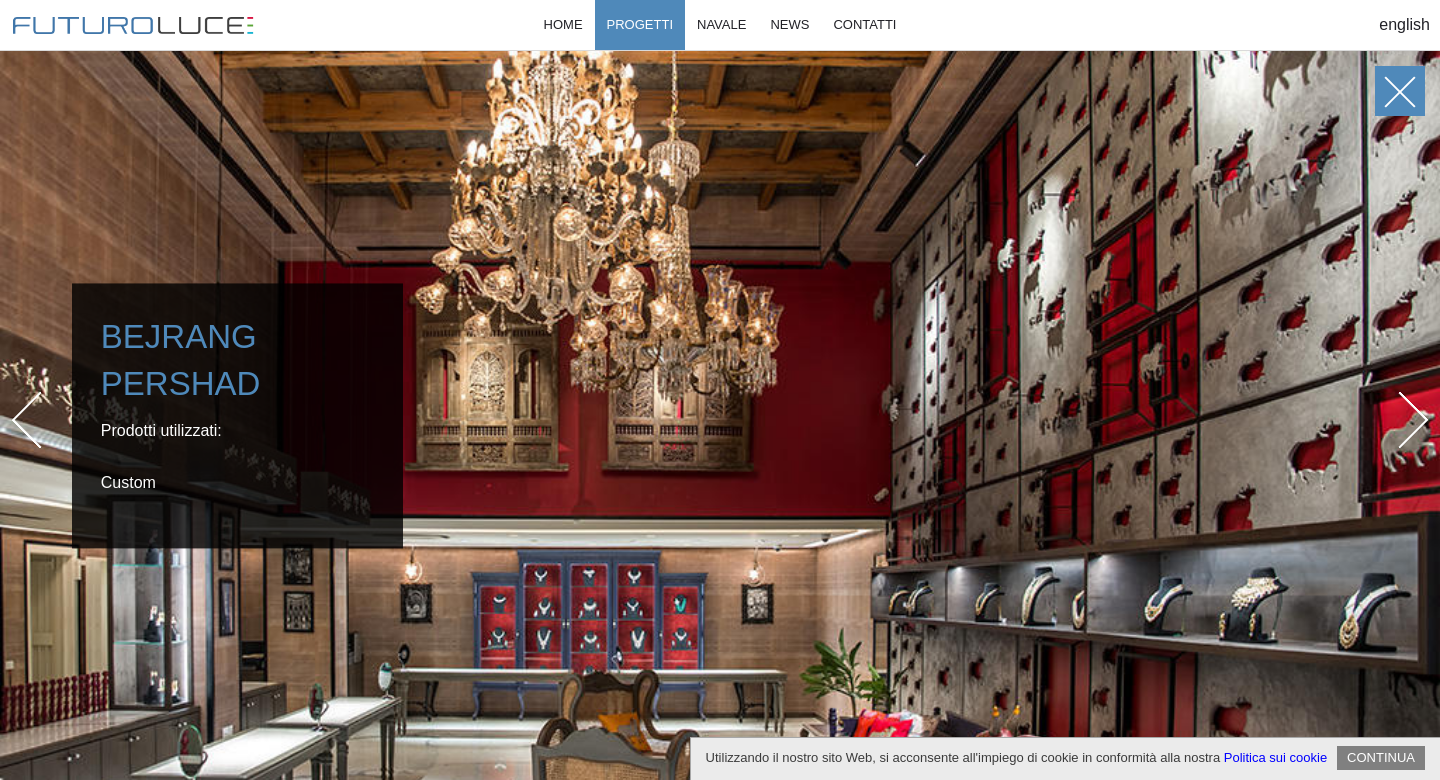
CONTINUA (1381, 757)
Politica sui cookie (1275, 757)
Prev (40, 419)
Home (563, 24)
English (1404, 24)
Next (1400, 419)
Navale (721, 24)
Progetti (640, 24)
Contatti (864, 24)
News (789, 24)
